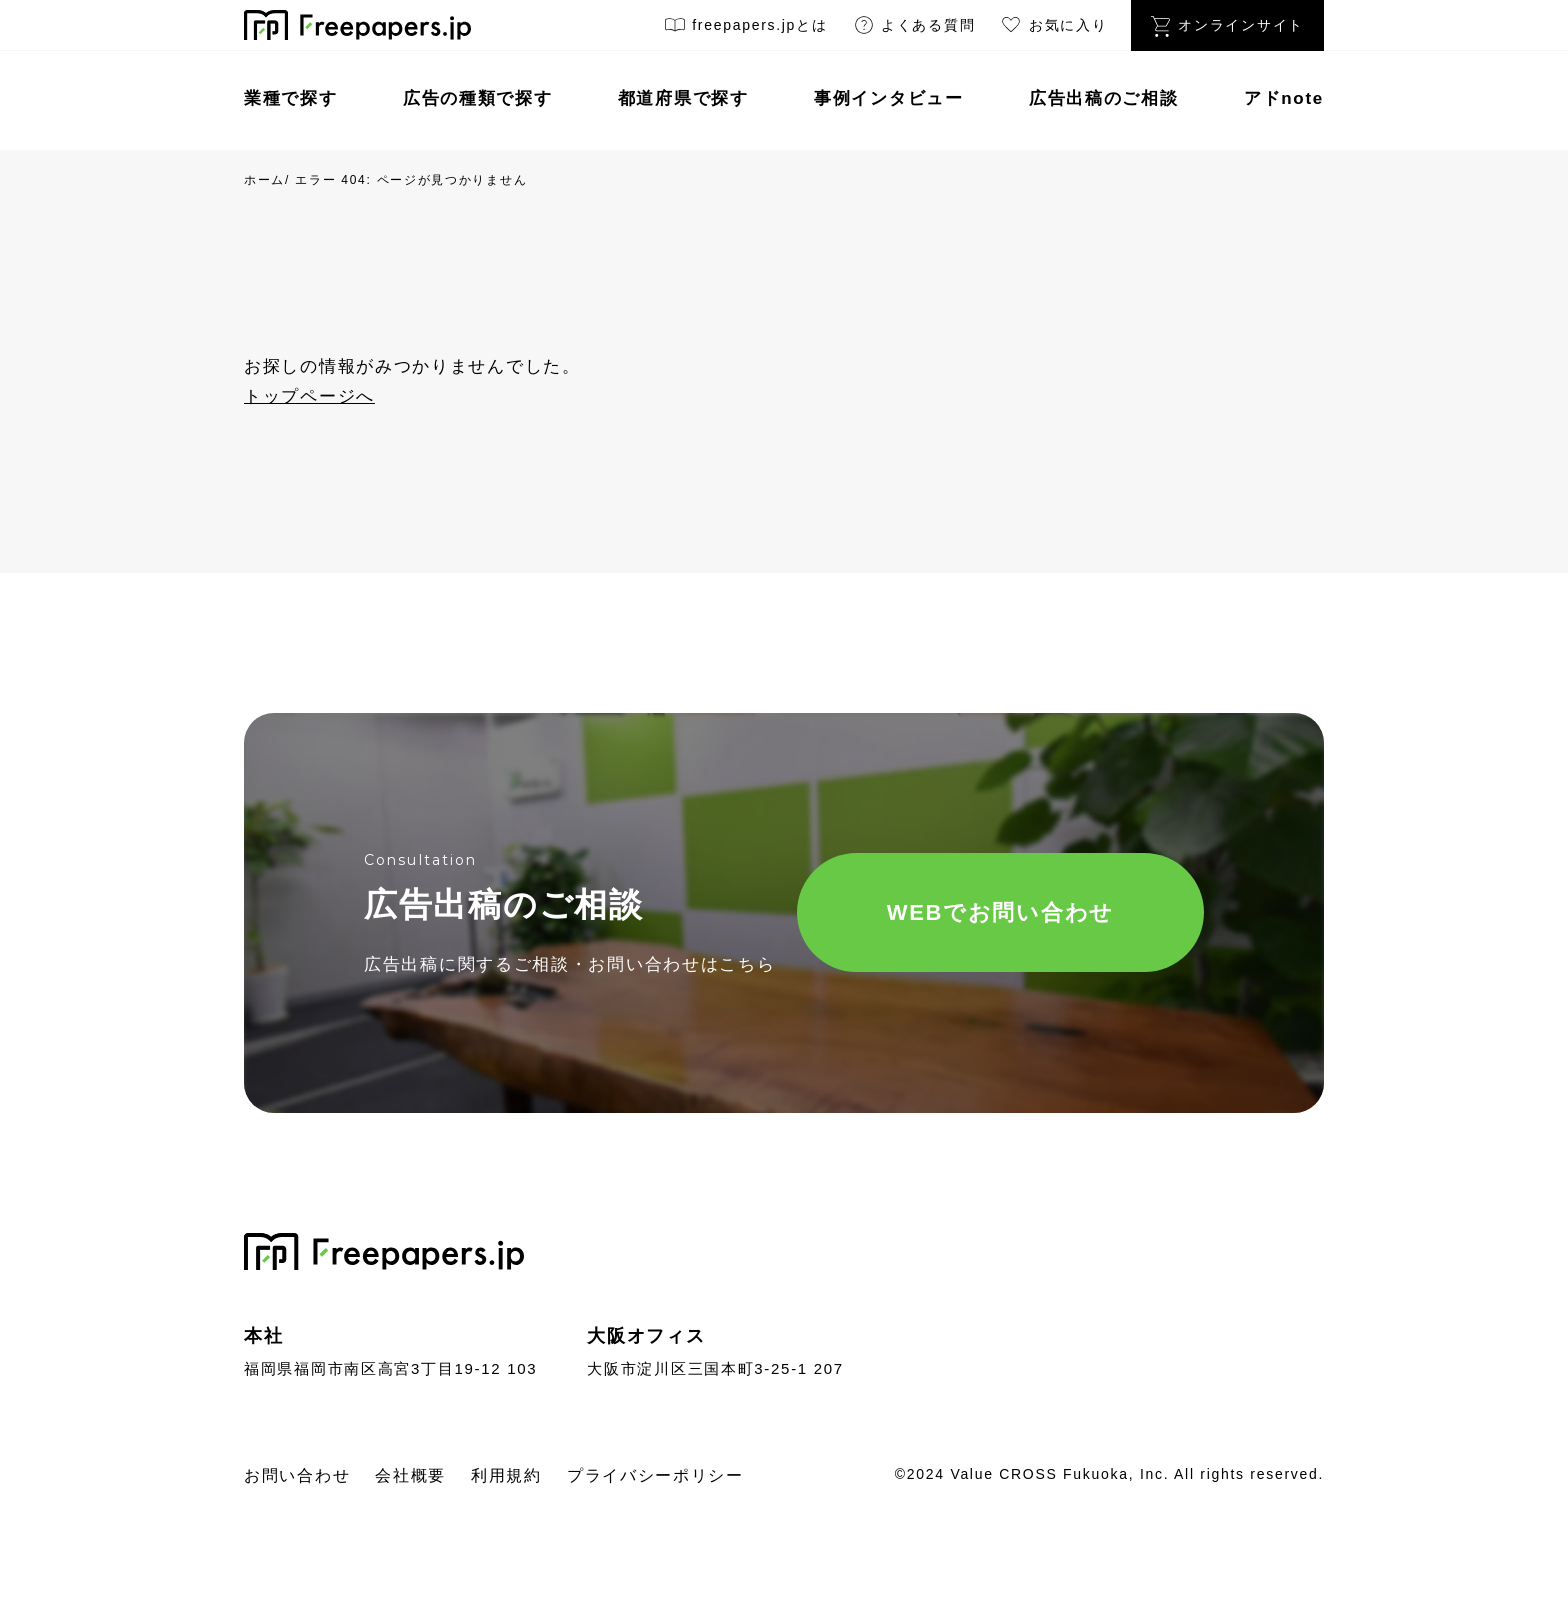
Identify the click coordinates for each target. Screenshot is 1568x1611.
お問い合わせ (297, 1475)
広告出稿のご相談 (1104, 98)
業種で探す (291, 98)
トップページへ (309, 396)
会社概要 (410, 1475)
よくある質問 (914, 28)
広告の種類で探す (478, 98)
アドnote (1284, 98)
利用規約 (506, 1475)
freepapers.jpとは (745, 28)
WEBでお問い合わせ (1000, 912)
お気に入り (1053, 28)
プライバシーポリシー (655, 1475)
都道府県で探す (683, 98)
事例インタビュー (889, 98)
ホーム (264, 180)
